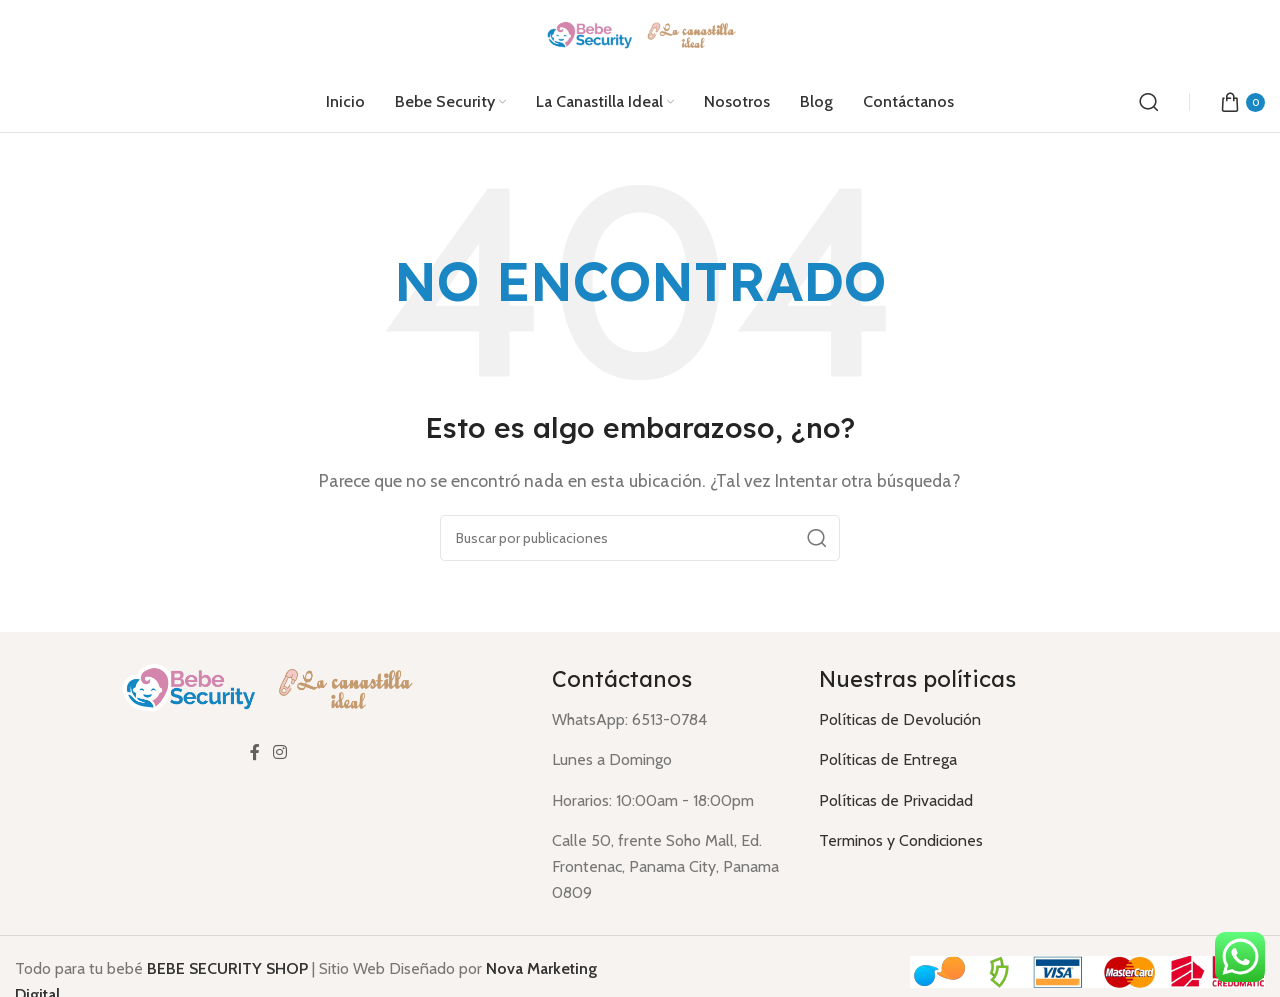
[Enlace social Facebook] (255, 753)
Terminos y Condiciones (901, 840)
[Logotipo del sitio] (640, 34)
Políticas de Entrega (888, 759)
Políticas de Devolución (900, 719)
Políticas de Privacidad (896, 800)
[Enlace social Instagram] (280, 753)
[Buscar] (1149, 102)
